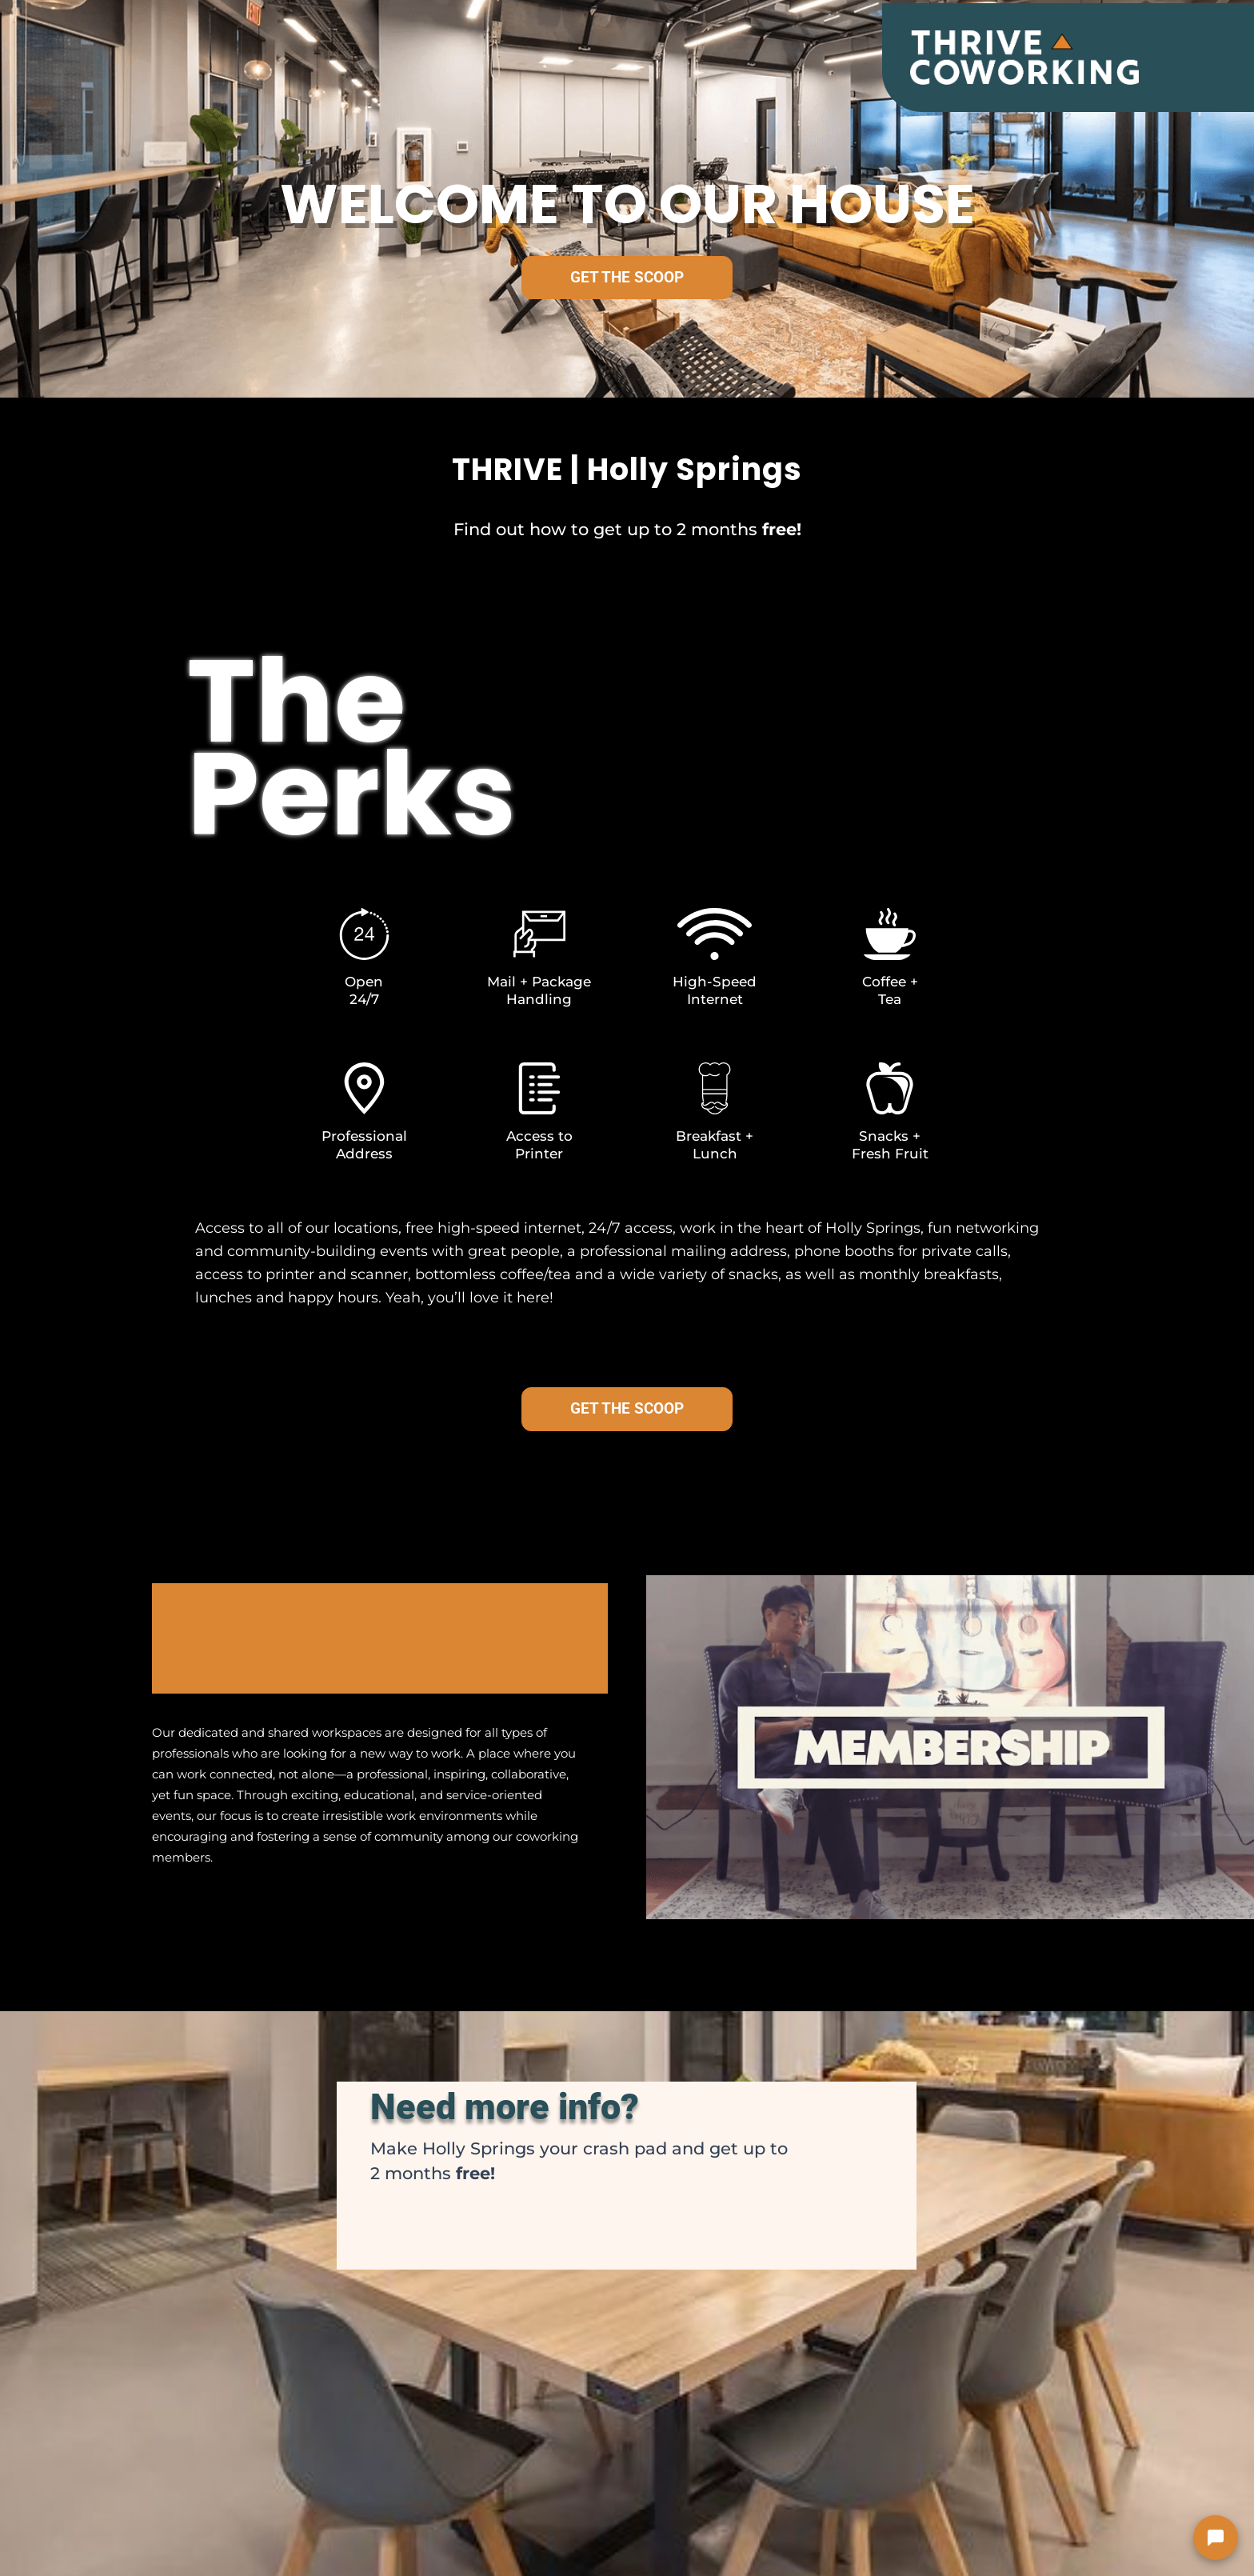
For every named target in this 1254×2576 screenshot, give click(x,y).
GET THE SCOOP (627, 277)
